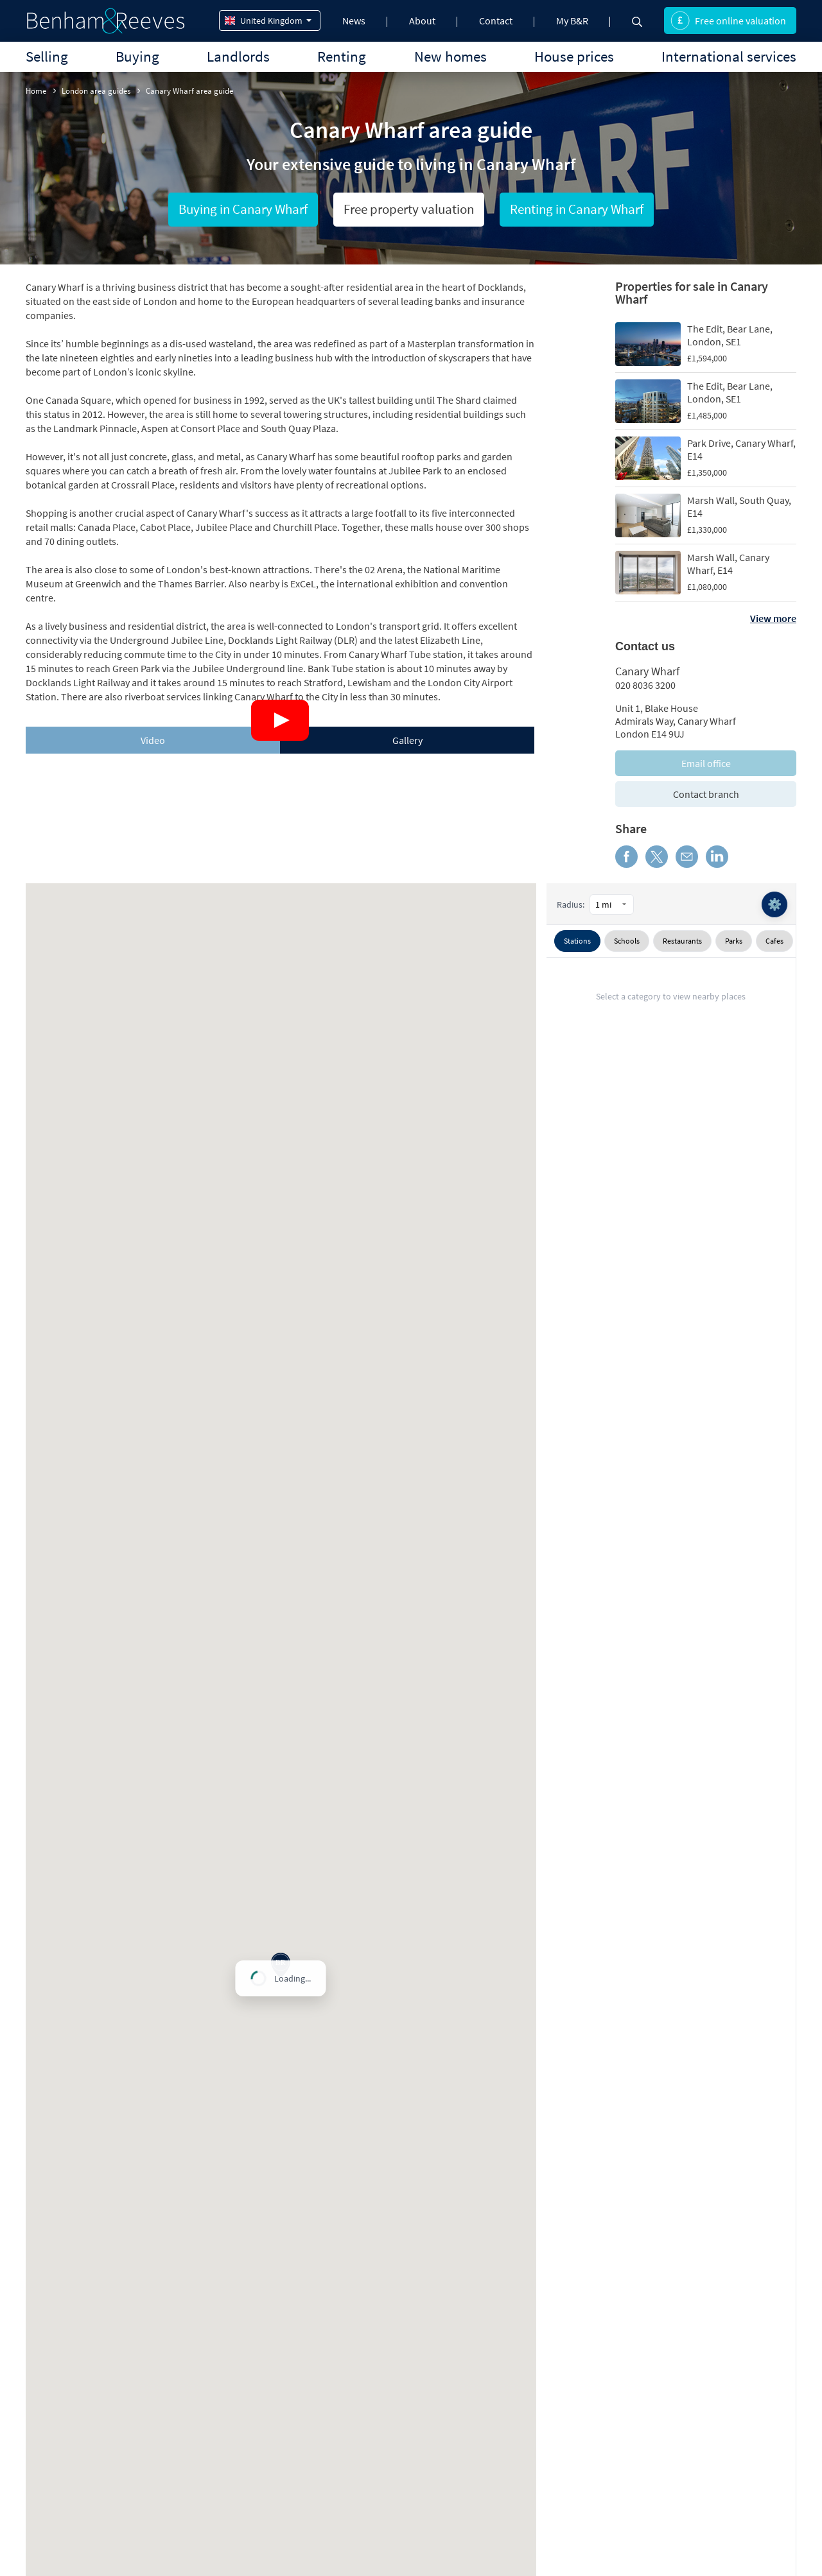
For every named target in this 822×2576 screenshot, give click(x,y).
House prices (574, 56)
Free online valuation (728, 20)
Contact (495, 20)
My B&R (572, 20)
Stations (577, 941)
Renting (341, 56)
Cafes (774, 941)
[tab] (153, 740)
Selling (47, 56)
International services (728, 56)
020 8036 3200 (645, 685)
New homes (450, 56)
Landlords (238, 56)
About (422, 20)
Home (36, 90)
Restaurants (682, 941)
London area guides (96, 90)
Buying (137, 56)
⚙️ (774, 904)
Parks (733, 941)
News (353, 20)
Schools (627, 941)
